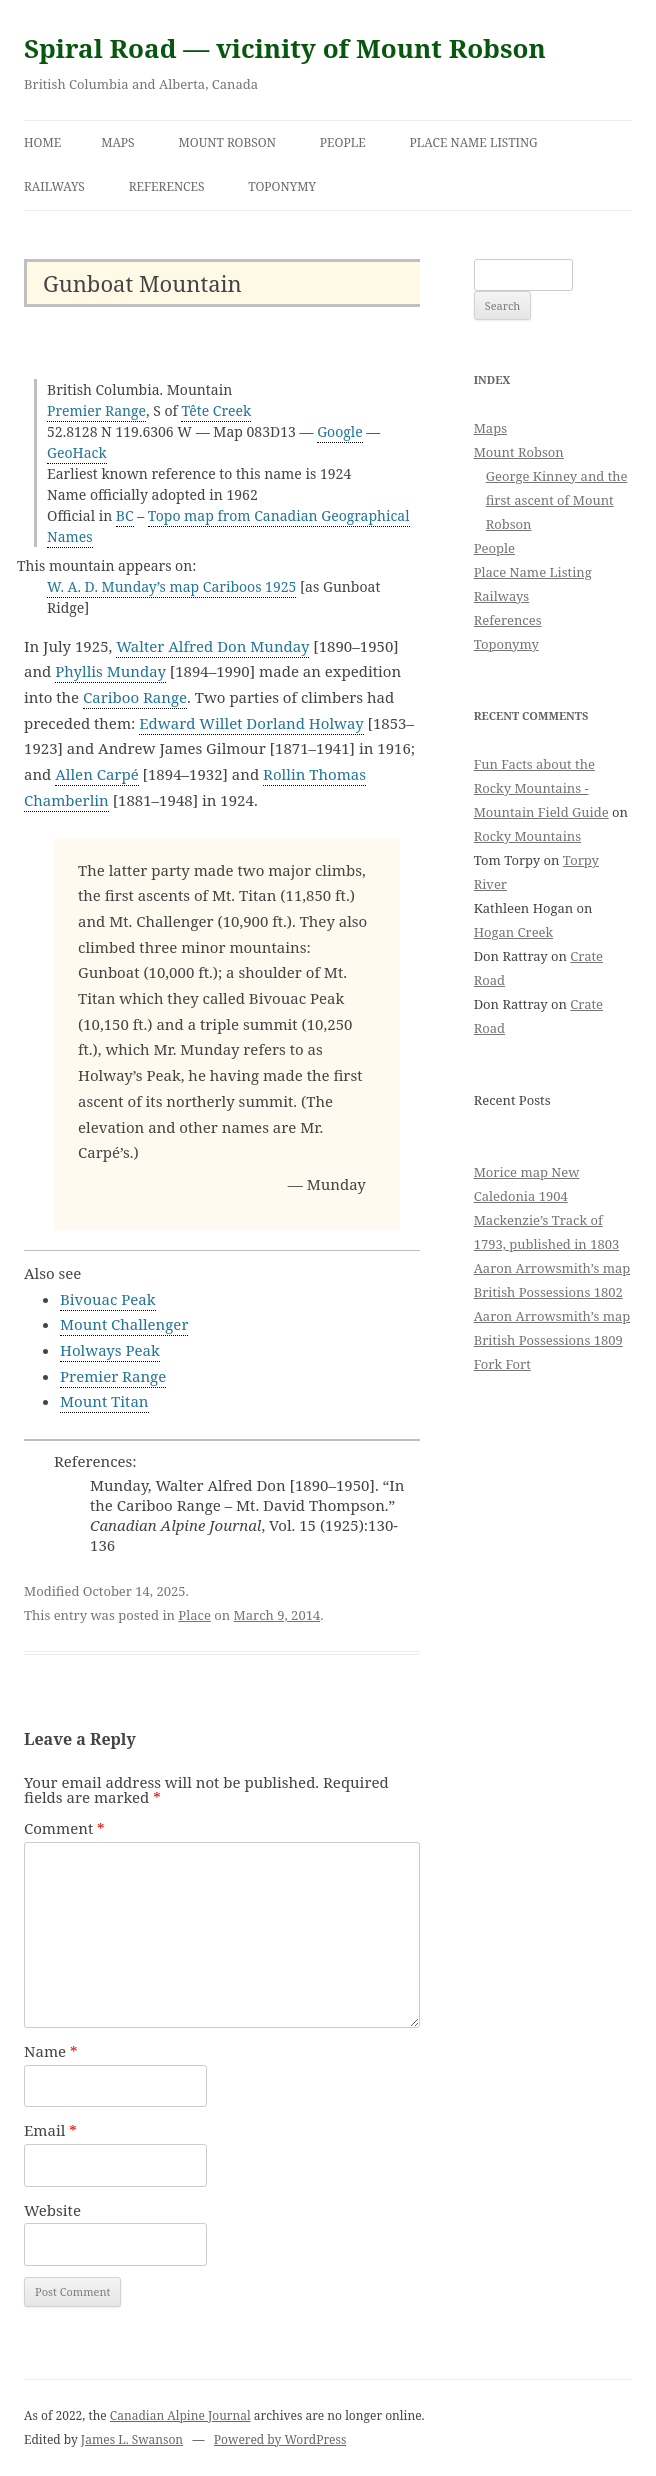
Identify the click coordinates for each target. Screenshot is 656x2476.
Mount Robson (227, 142)
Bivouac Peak (108, 1299)
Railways (54, 186)
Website (52, 2210)
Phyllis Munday (110, 671)
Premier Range (96, 410)
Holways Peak (110, 1350)
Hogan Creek (514, 932)
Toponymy (282, 186)
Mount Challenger (124, 1324)
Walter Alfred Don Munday (212, 646)
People (343, 142)
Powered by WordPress (280, 2439)
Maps (118, 142)
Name (51, 2051)
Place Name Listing (474, 142)
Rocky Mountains (527, 836)
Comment (64, 1828)
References (167, 186)
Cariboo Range (135, 697)
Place (194, 1615)
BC (125, 515)
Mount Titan (104, 1401)
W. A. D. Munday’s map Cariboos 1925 (171, 586)
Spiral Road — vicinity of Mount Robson (285, 48)
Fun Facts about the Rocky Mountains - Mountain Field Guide (541, 788)
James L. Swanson (132, 2439)
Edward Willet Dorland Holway (251, 723)
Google (340, 431)
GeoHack (77, 452)
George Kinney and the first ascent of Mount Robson (557, 500)
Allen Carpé (96, 774)
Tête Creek (216, 410)
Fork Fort (502, 1364)
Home (42, 142)
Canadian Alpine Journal (180, 2415)
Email (50, 2130)
